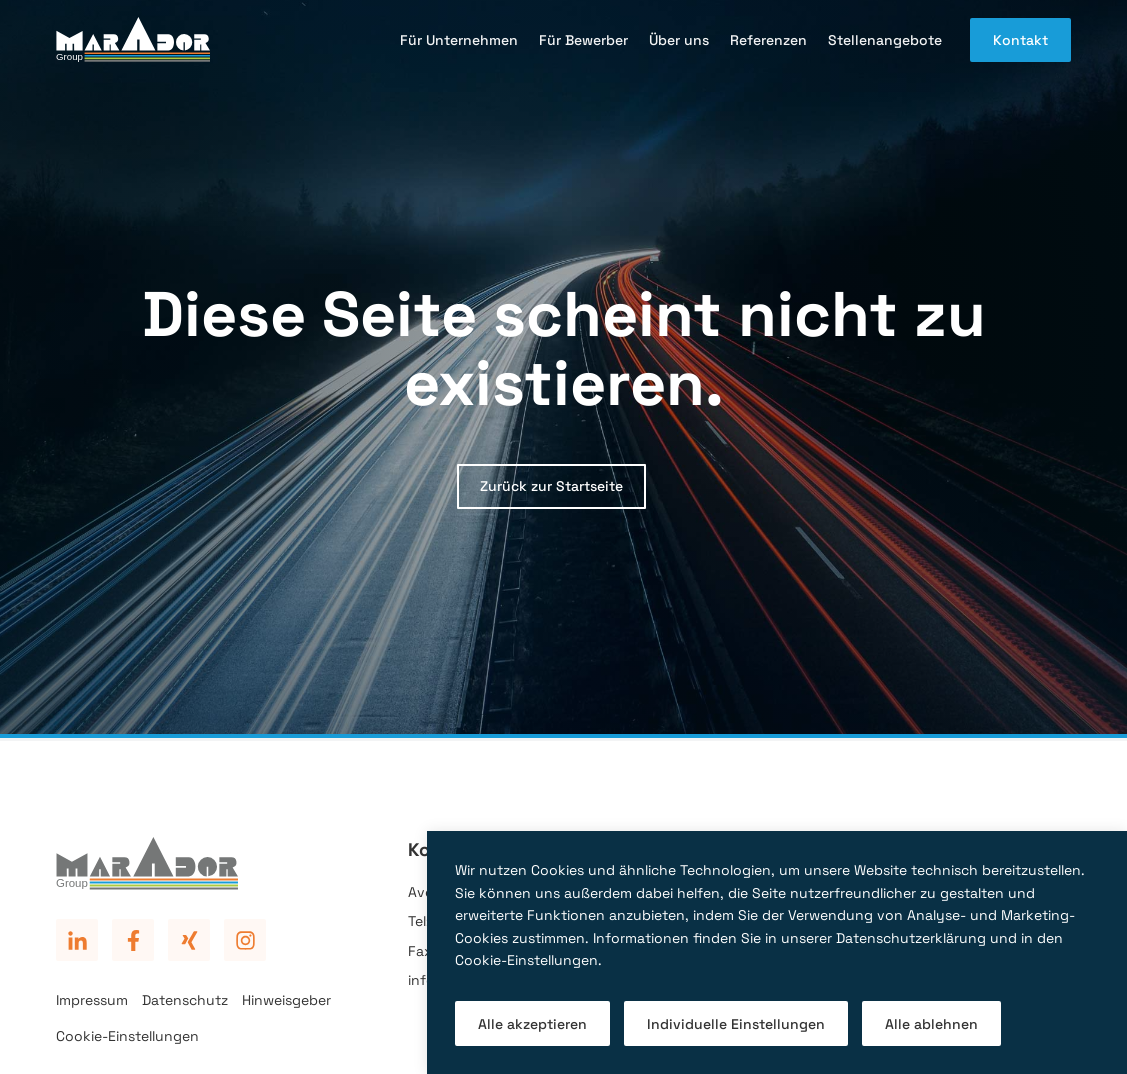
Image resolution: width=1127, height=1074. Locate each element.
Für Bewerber (583, 40)
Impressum (92, 1000)
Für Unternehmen (459, 40)
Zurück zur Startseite (551, 486)
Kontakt (1020, 40)
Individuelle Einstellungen (736, 1024)
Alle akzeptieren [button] (532, 1024)
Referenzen (768, 40)
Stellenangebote (885, 40)
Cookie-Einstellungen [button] (526, 960)
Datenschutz (185, 1000)
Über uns (679, 40)
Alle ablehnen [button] (931, 1024)
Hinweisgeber (286, 1000)
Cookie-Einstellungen (127, 1036)
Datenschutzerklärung (911, 938)
